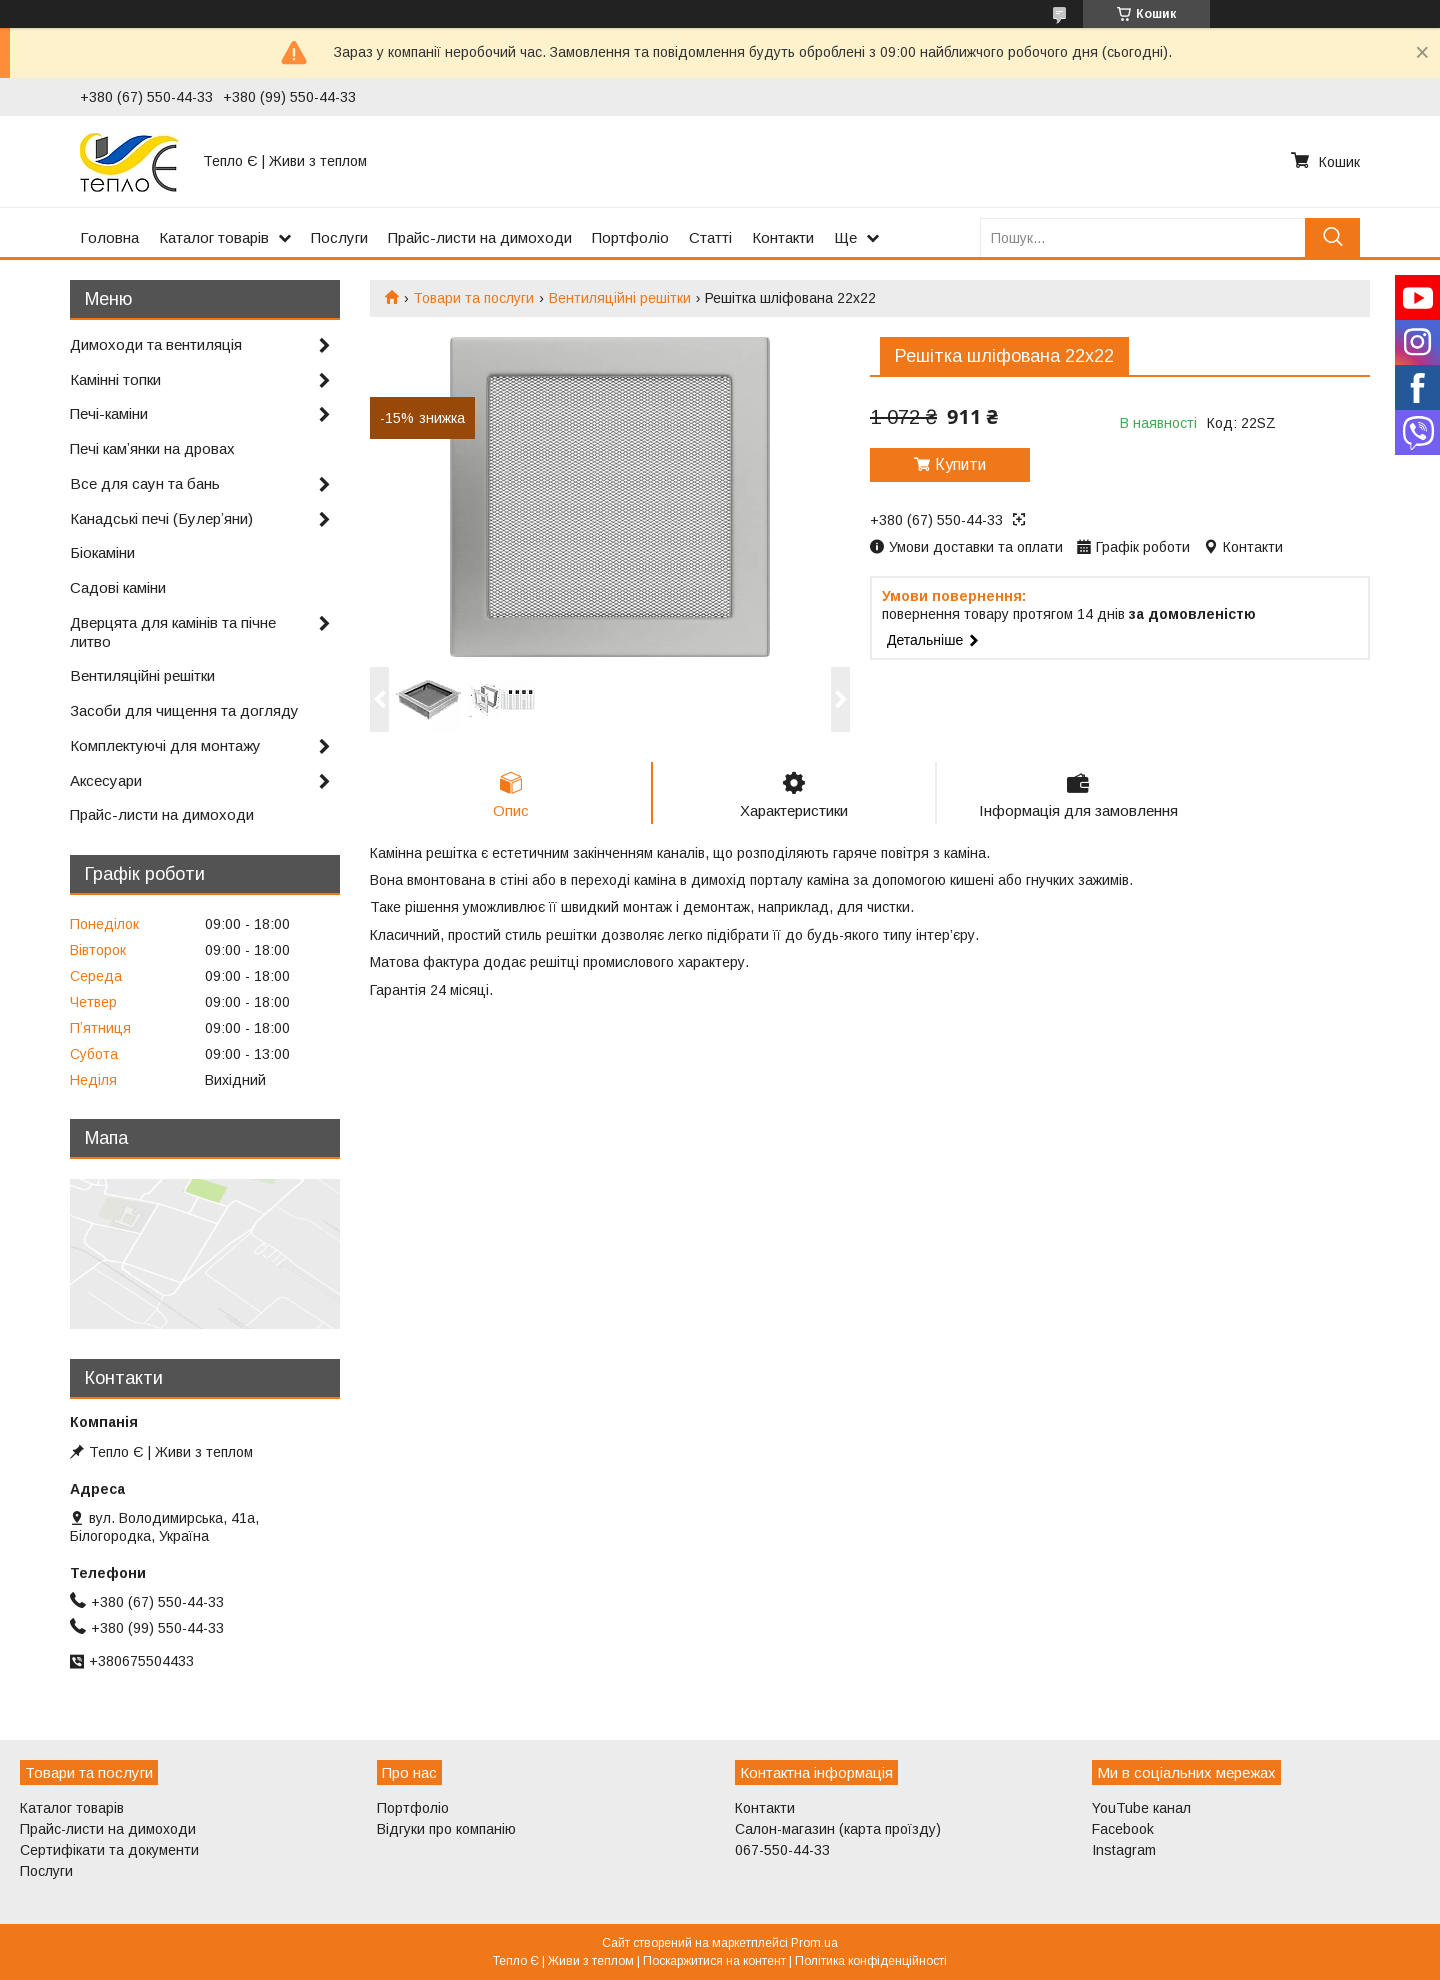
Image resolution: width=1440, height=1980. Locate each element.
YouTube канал (1141, 1808)
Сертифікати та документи (109, 1850)
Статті (710, 237)
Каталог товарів (214, 237)
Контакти (783, 237)
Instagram (1124, 1850)
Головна (109, 237)
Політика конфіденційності (871, 1961)
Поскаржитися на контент (714, 1961)
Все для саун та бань (145, 483)
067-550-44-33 (782, 1850)
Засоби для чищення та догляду (184, 710)
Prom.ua (814, 1943)
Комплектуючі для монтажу (165, 745)
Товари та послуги (473, 298)
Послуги (339, 237)
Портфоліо (630, 237)
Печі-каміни (109, 413)
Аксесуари (106, 780)
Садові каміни (118, 587)
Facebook (1123, 1829)
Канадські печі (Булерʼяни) (161, 518)
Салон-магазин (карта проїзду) (838, 1829)
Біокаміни (102, 552)
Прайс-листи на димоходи (480, 237)
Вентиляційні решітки (620, 298)
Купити (960, 464)
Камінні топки (115, 379)
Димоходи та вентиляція (156, 344)
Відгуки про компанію (446, 1829)
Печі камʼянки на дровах (152, 448)
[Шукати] (1332, 237)
